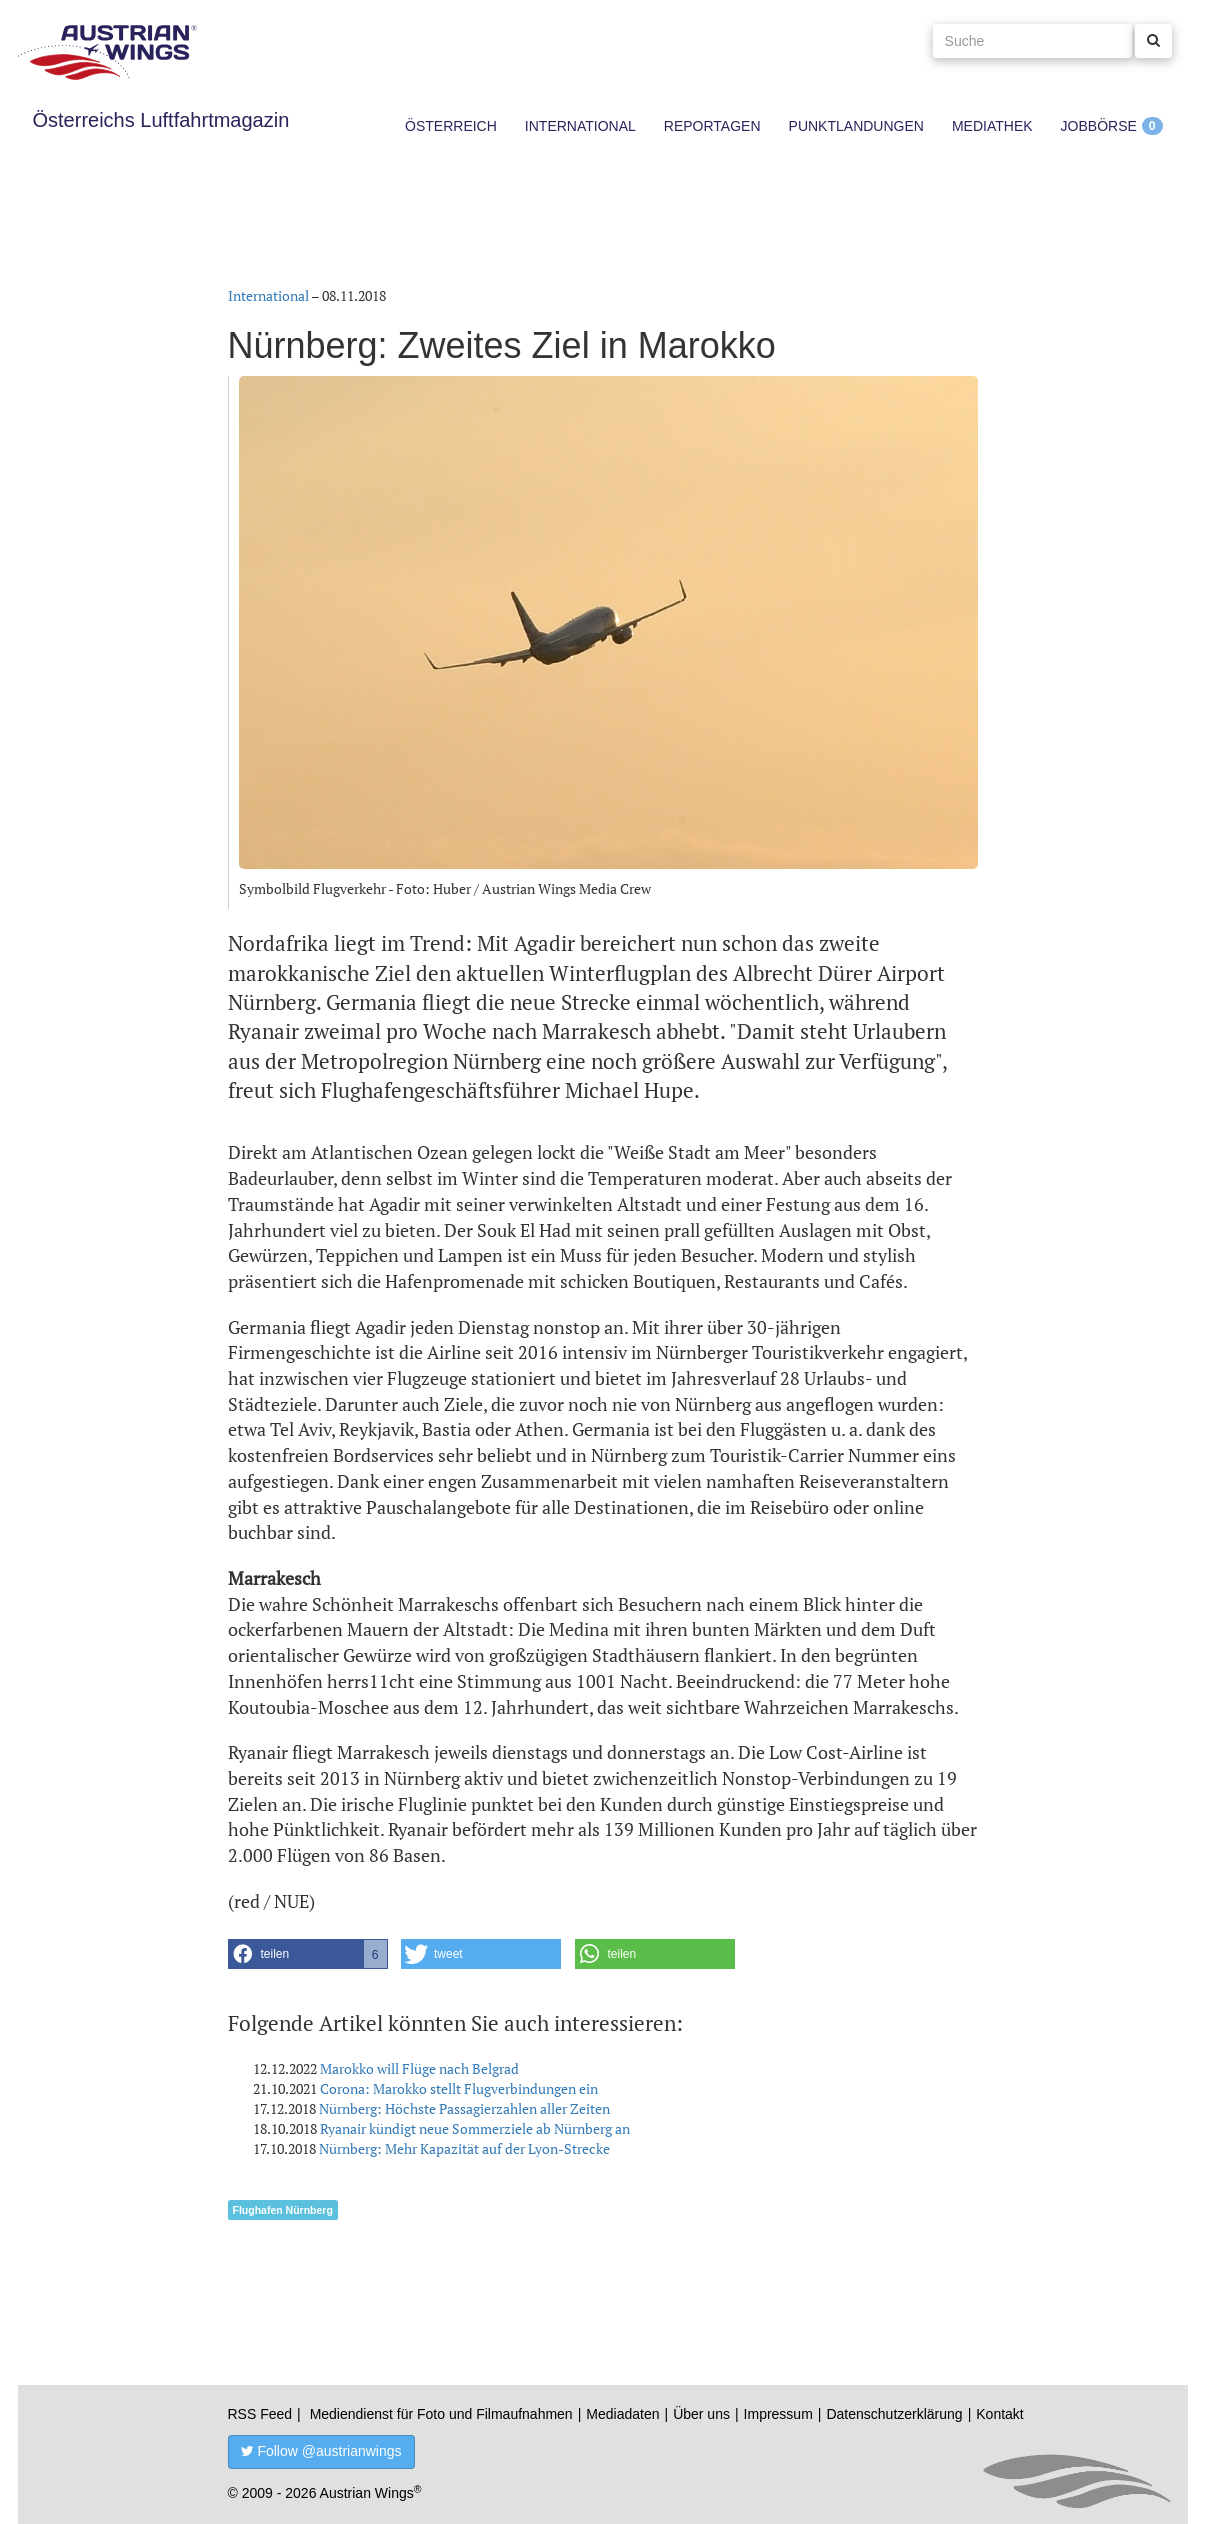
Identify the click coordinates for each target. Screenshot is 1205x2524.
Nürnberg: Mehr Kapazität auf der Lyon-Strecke (464, 2148)
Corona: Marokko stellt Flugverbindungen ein (459, 2088)
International (580, 126)
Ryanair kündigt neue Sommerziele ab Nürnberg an (475, 2128)
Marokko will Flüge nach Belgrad (419, 2068)
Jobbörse (1099, 126)
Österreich (451, 126)
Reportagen (712, 126)
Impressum (778, 2414)
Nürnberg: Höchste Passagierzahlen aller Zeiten (464, 2108)
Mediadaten (622, 2414)
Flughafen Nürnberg (283, 2210)
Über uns (701, 2414)
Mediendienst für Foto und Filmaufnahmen (441, 2414)
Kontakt (999, 2414)
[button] (308, 1954)
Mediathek (992, 126)
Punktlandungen (856, 126)
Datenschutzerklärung (894, 2414)
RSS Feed (260, 2414)
